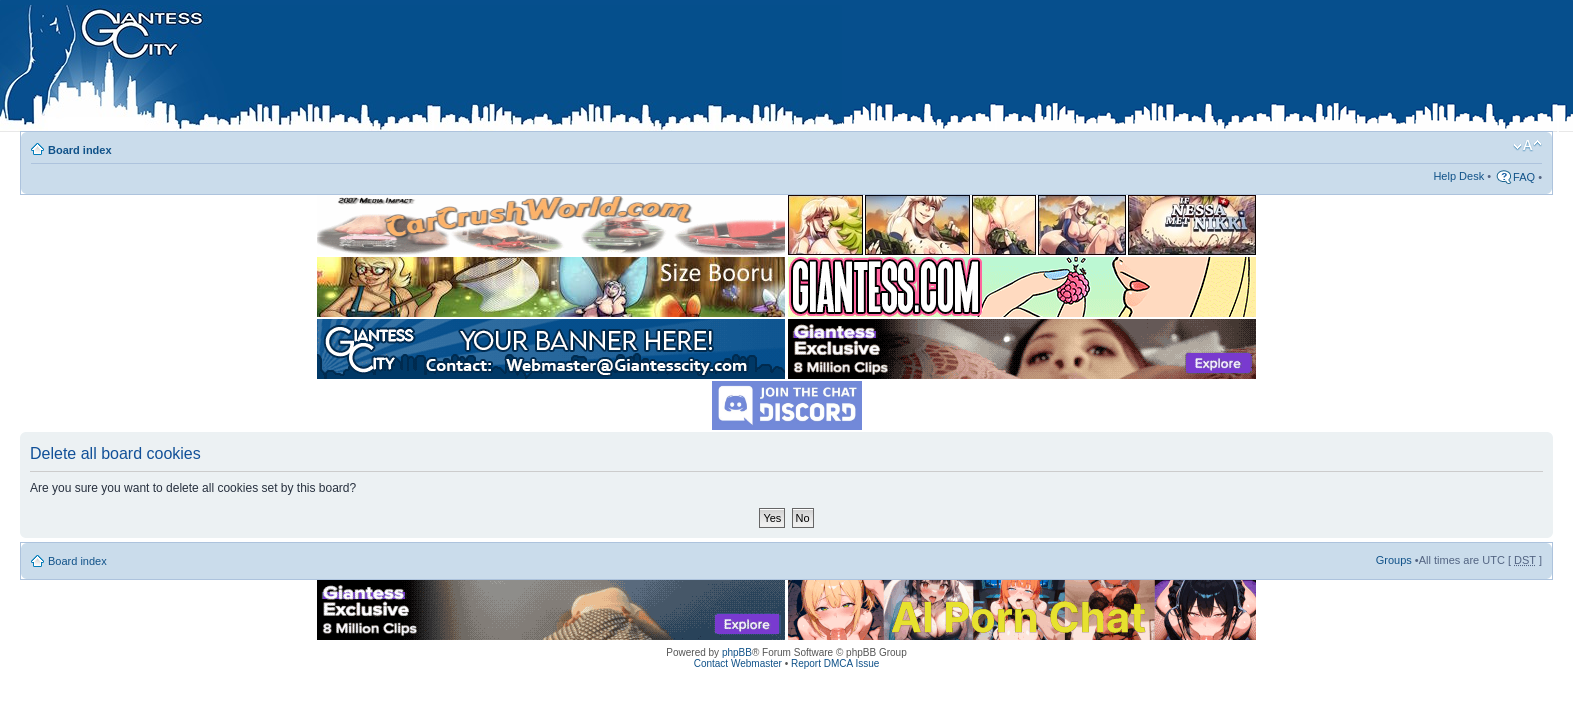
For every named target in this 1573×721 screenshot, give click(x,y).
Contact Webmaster (738, 663)
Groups (1394, 560)
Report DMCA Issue (835, 663)
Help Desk (1458, 176)
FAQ (1524, 177)
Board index (80, 150)
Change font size (1527, 146)
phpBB (737, 652)
